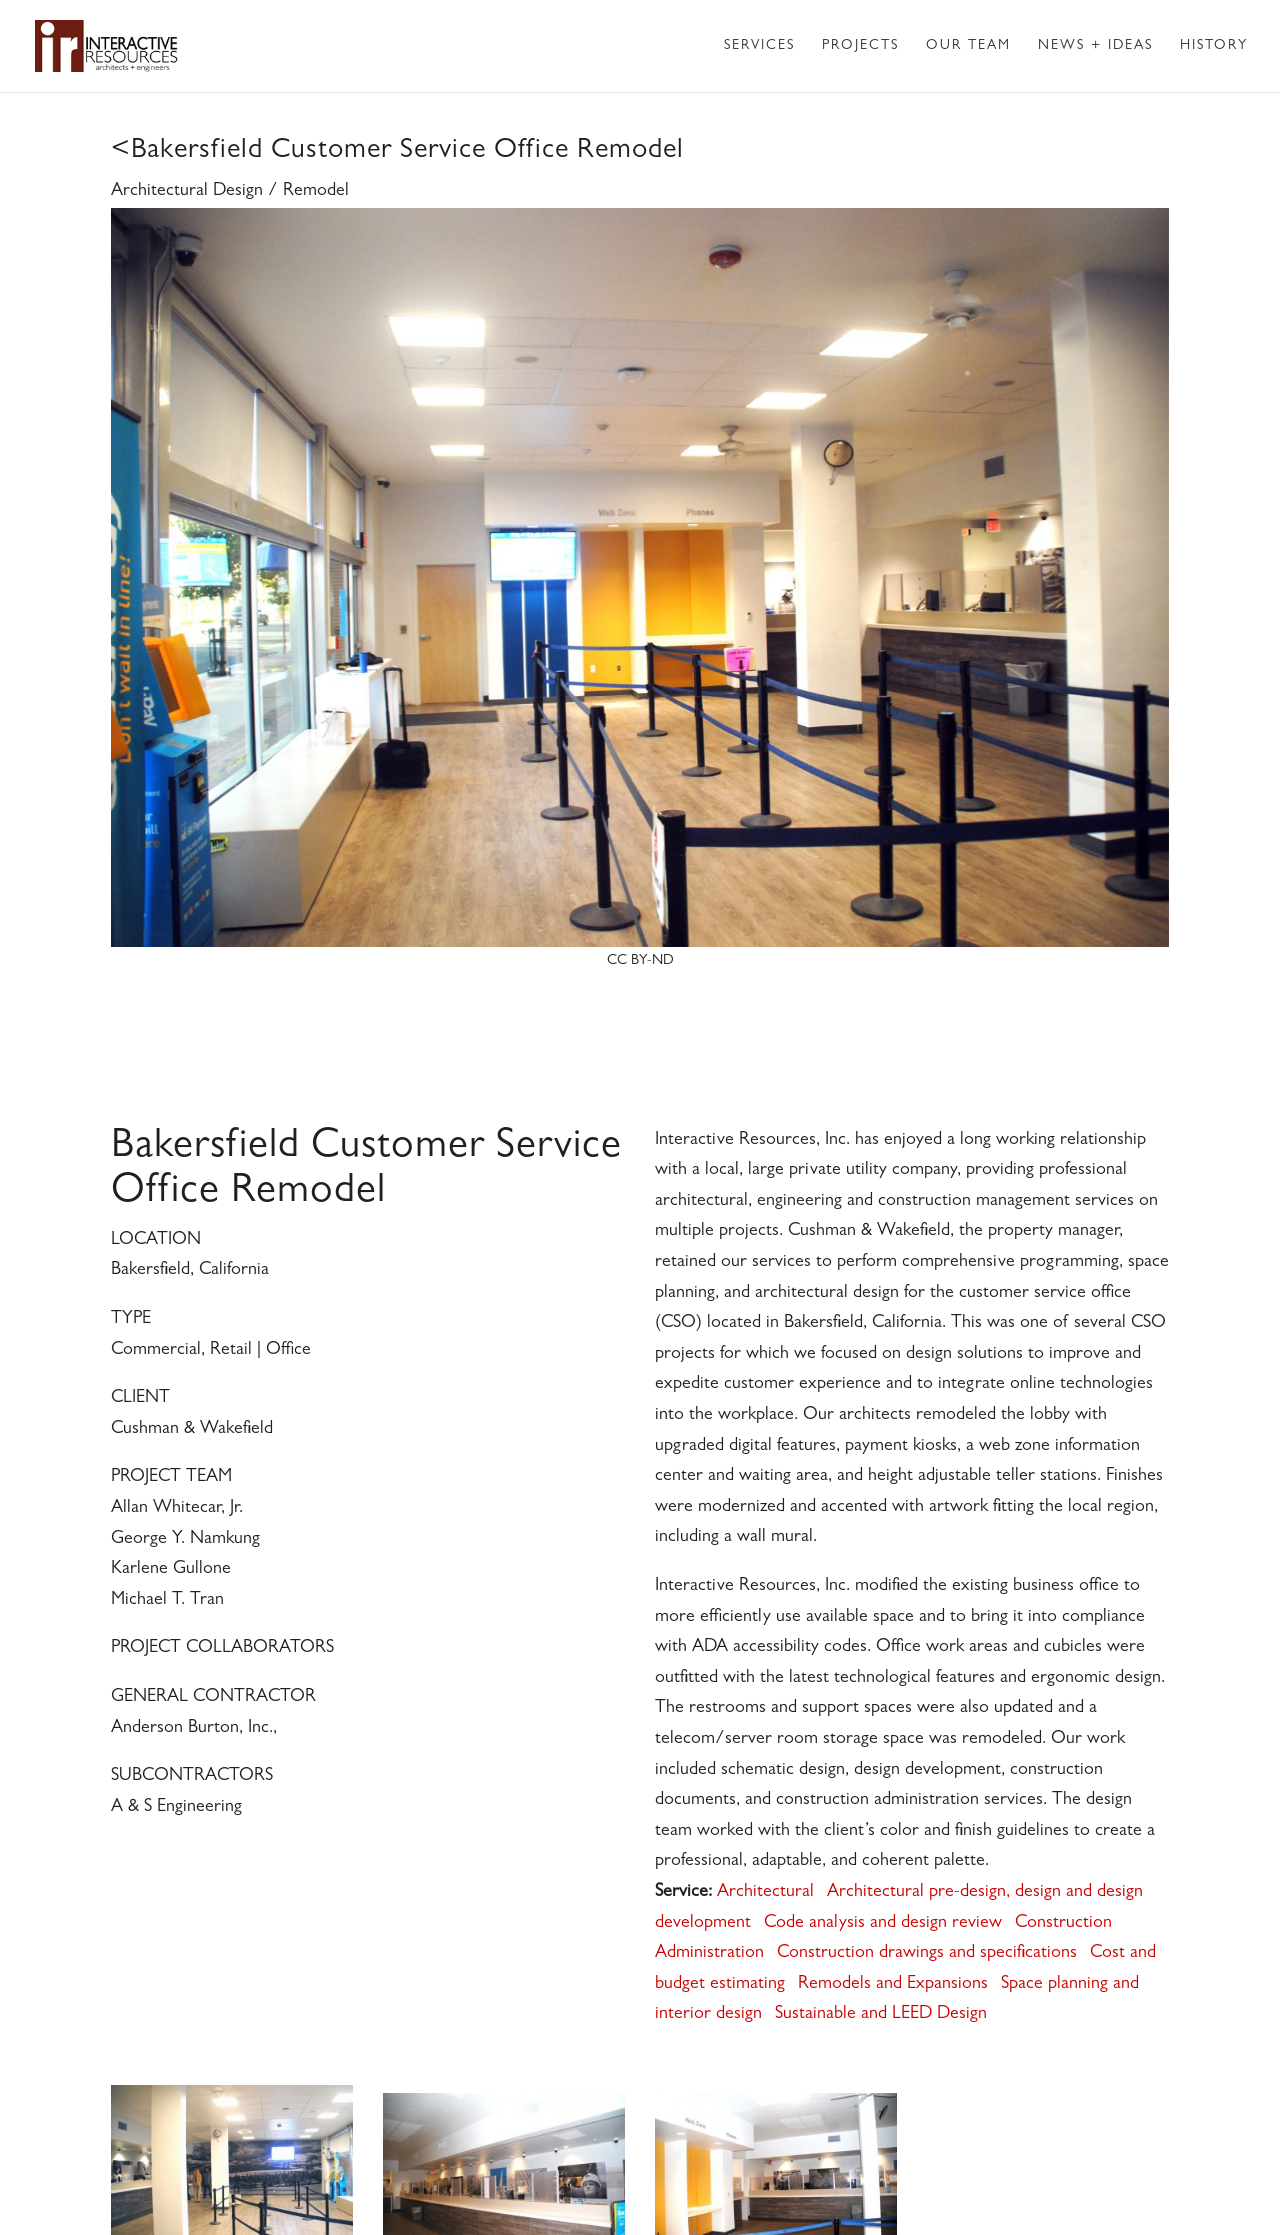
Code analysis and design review (883, 1924)
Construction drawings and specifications (927, 1954)
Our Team (968, 46)
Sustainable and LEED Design (881, 2015)
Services (759, 46)
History (1214, 46)
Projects (860, 46)
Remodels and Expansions (893, 1985)
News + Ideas (1095, 46)
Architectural (765, 1893)
